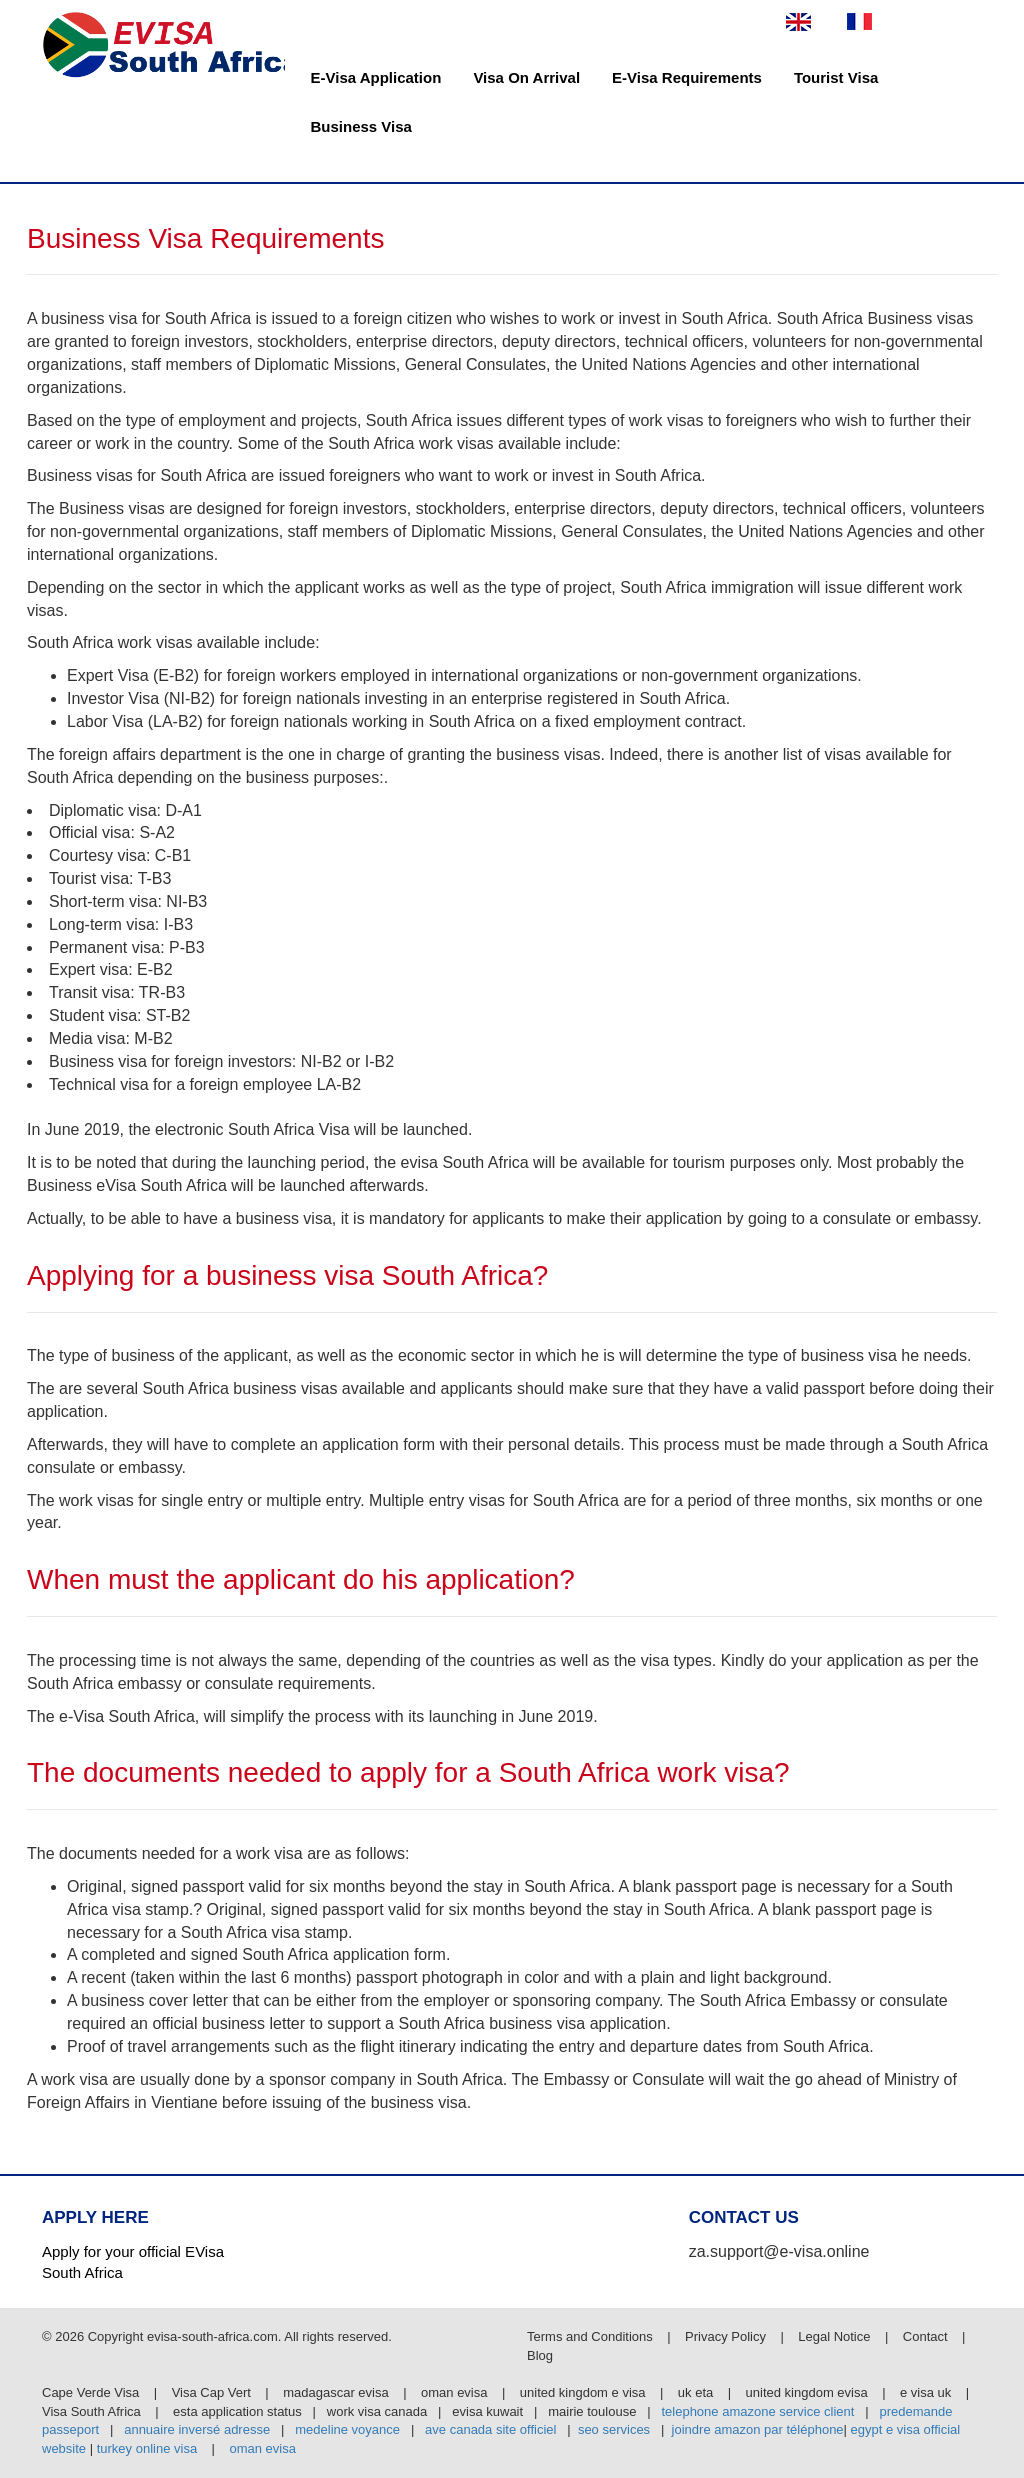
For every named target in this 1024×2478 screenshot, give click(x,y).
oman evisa (454, 2392)
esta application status (237, 2411)
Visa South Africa (91, 2411)
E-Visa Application (376, 77)
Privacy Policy (727, 2336)
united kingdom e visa (583, 2392)
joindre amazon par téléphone (758, 2429)
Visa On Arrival (526, 77)
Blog (540, 2355)
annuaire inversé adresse (197, 2429)
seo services (614, 2429)
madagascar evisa (336, 2392)
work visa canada (377, 2411)
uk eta (695, 2392)
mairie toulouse (592, 2411)
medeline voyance (347, 2429)
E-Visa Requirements (687, 77)
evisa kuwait (487, 2411)
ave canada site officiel (490, 2429)
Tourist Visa (836, 77)
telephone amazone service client (757, 2411)
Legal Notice (836, 2336)
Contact (925, 2336)
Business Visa (361, 126)
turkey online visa (147, 2448)
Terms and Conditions (591, 2336)
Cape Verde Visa (90, 2392)
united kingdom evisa (807, 2392)
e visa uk (925, 2392)
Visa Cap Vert (211, 2392)
